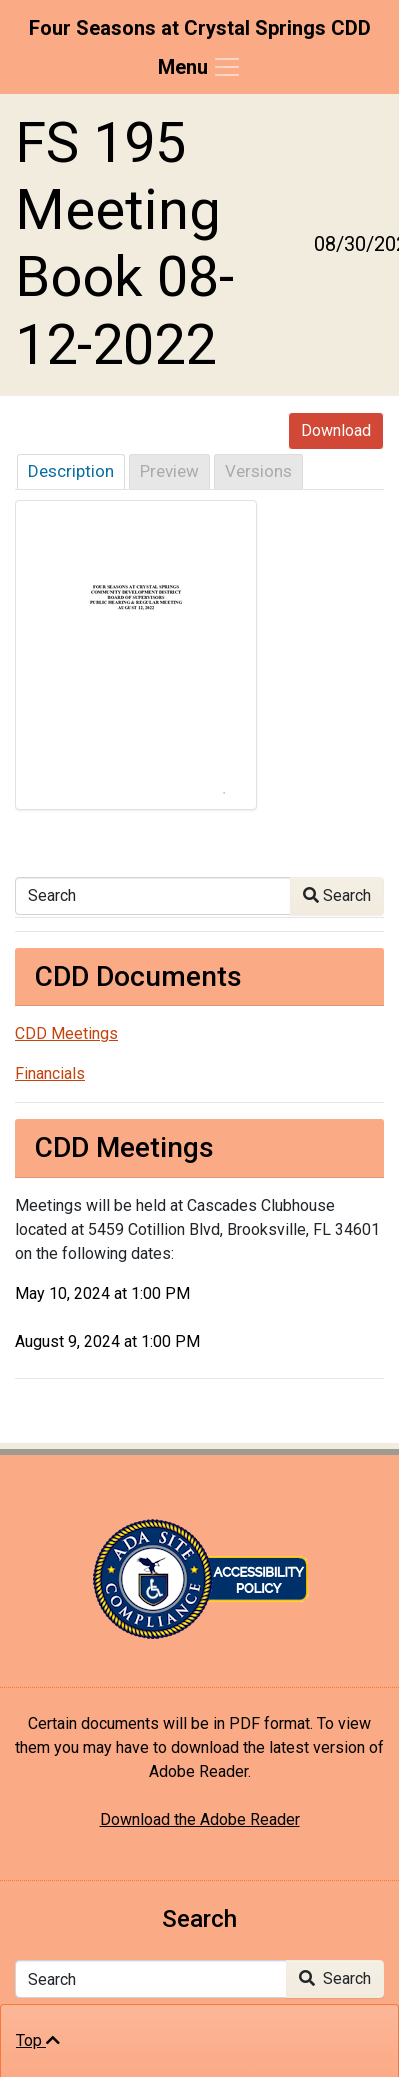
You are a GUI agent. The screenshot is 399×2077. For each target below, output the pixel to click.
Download (336, 430)
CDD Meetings (66, 1033)
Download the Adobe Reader (200, 1819)
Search (337, 895)
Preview (169, 471)
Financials (50, 1073)
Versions (258, 471)
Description (71, 471)
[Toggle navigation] (200, 67)
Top (38, 2040)
